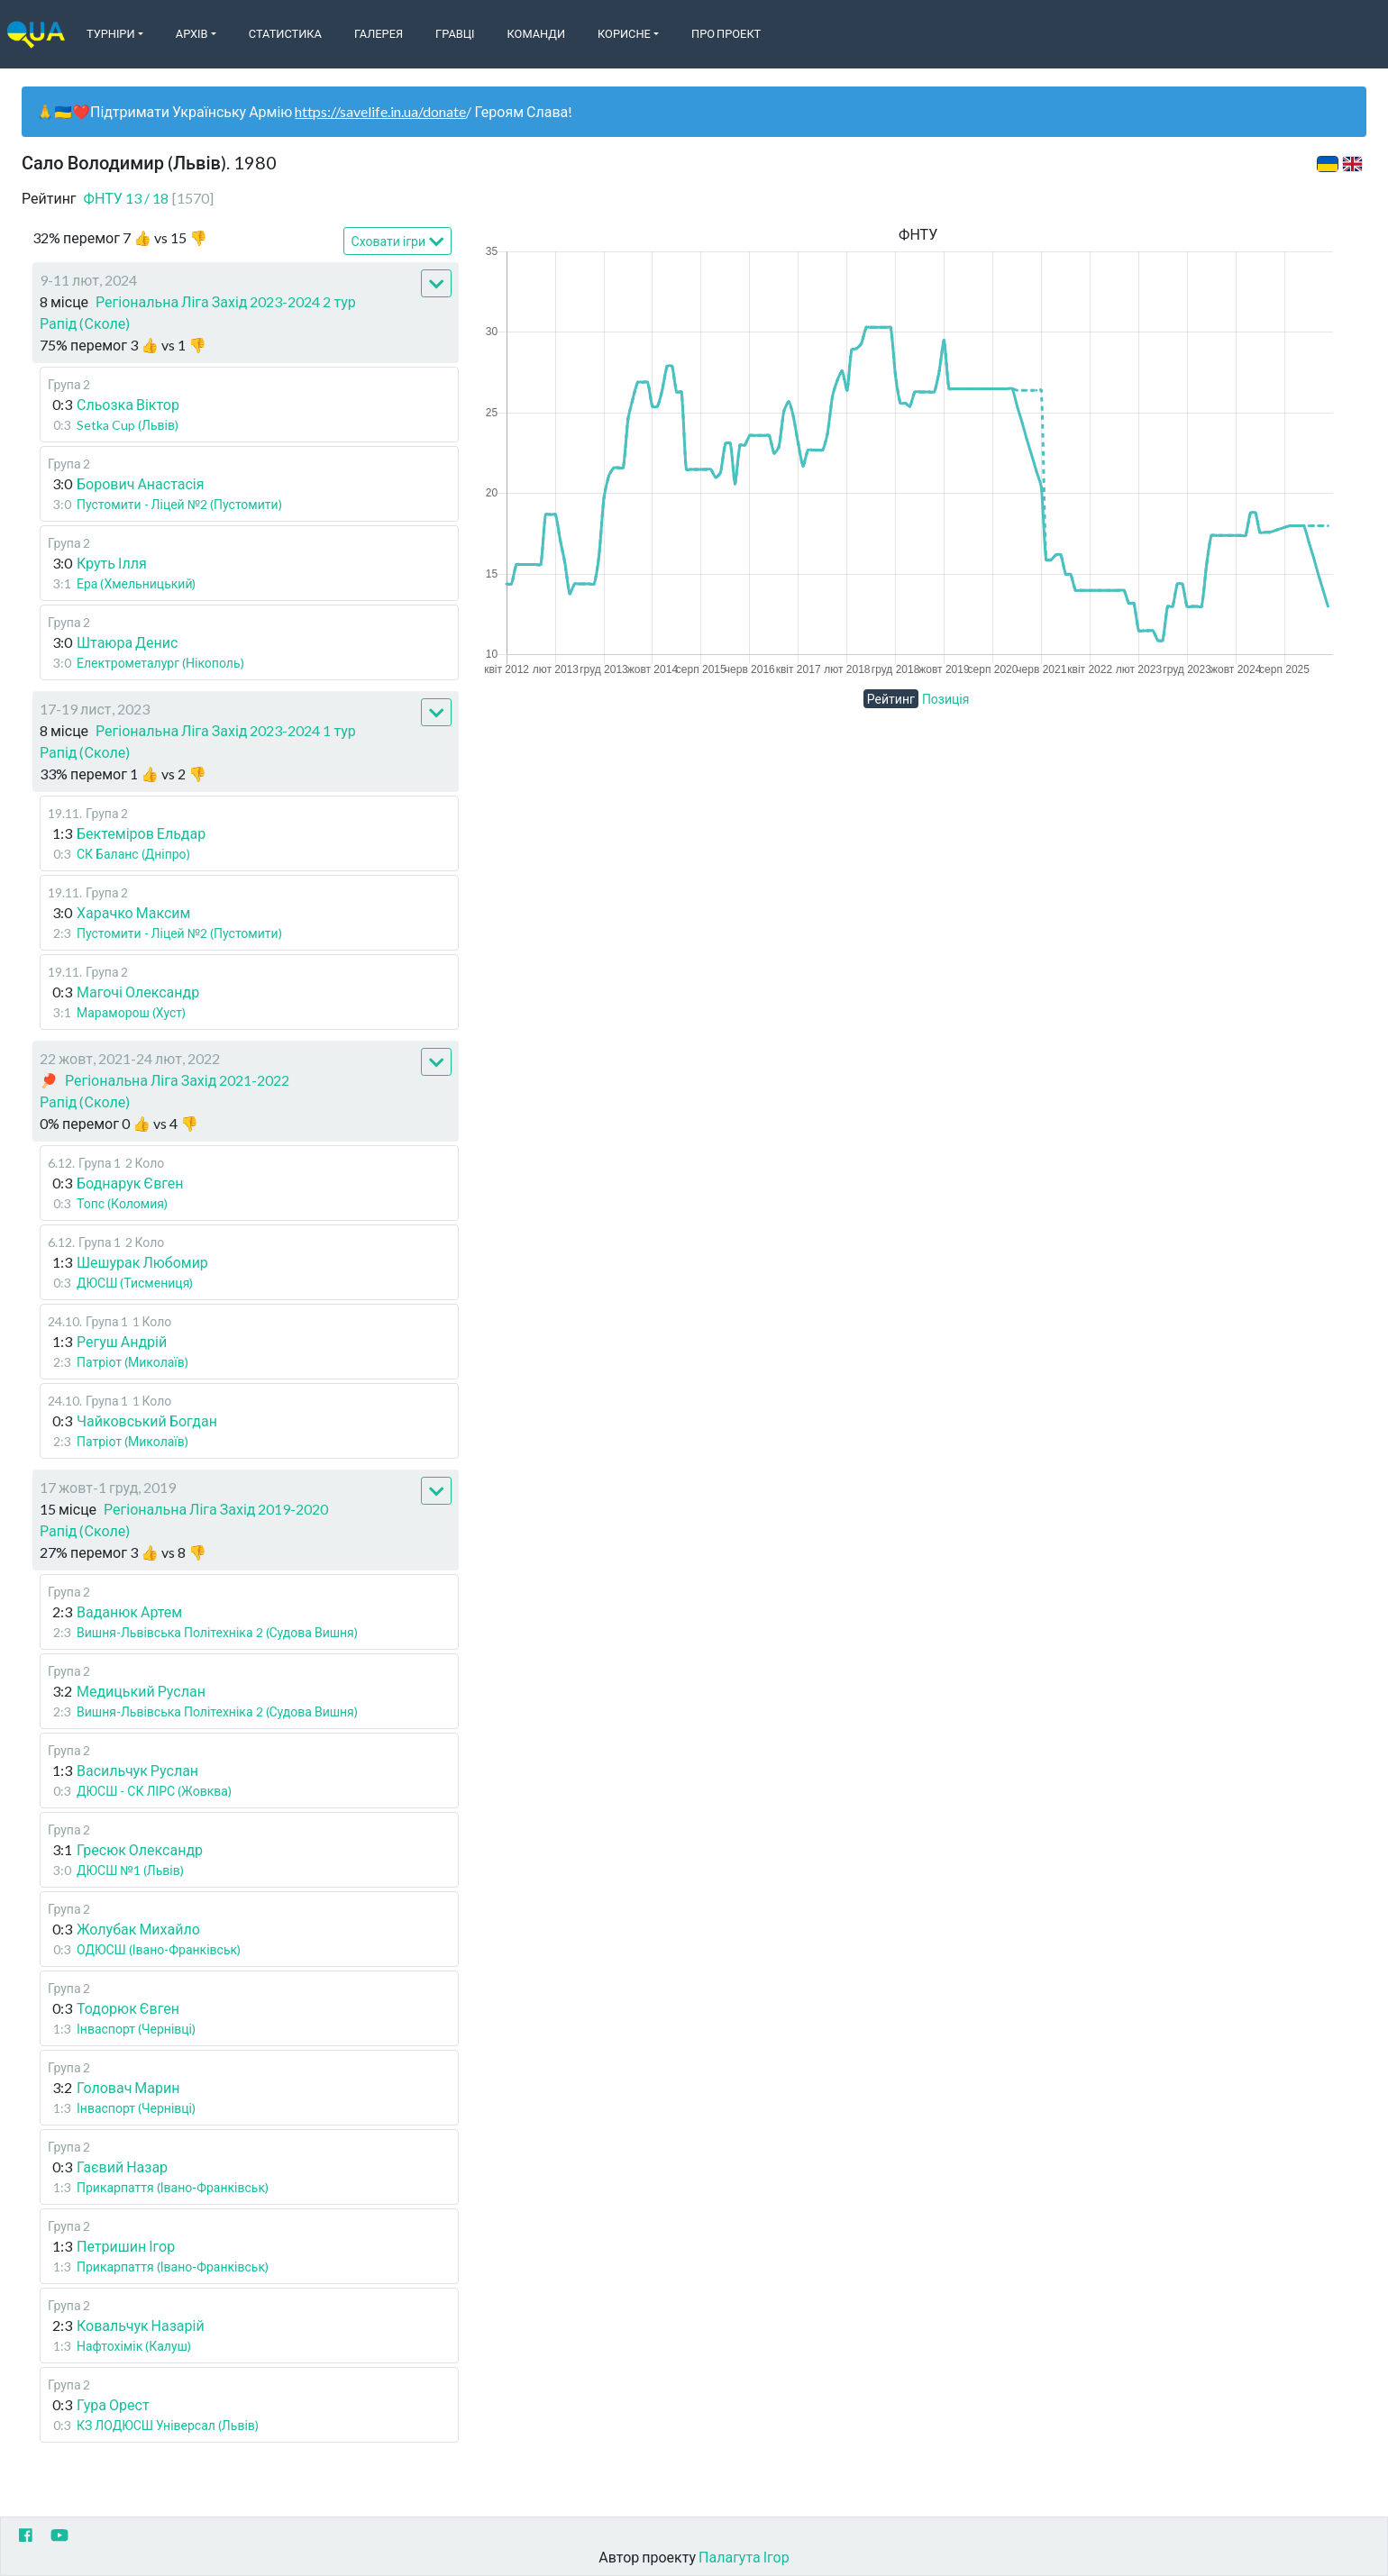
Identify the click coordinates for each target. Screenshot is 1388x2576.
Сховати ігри (398, 241)
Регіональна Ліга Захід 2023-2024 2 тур (226, 301)
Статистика (285, 33)
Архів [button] (192, 33)
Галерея (378, 33)
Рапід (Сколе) (85, 323)
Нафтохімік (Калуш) (134, 2345)
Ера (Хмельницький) (136, 583)
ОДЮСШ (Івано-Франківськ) (159, 1949)
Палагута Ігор (744, 2556)
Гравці (455, 33)
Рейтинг (891, 698)
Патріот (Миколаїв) (132, 1362)
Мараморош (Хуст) (131, 1012)
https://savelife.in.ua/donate (380, 111)
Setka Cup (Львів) (127, 424)
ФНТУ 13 (149, 197)
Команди (536, 33)
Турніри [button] (111, 33)
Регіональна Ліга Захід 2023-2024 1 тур (226, 730)
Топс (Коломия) (122, 1203)
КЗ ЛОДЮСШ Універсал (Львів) (168, 2425)
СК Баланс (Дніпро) (133, 853)
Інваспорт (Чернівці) (136, 2028)
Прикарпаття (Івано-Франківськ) (173, 2187)
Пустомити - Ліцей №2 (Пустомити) (179, 504)
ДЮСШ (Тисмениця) (135, 1282)
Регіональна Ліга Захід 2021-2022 (177, 1079)
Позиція (946, 698)
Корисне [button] (624, 33)
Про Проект (726, 33)
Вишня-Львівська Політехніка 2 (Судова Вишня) (217, 1632)
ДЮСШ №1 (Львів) (130, 1870)
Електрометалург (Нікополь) (160, 662)
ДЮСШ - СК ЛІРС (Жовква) (154, 1790)
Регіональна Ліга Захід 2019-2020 (216, 1508)
